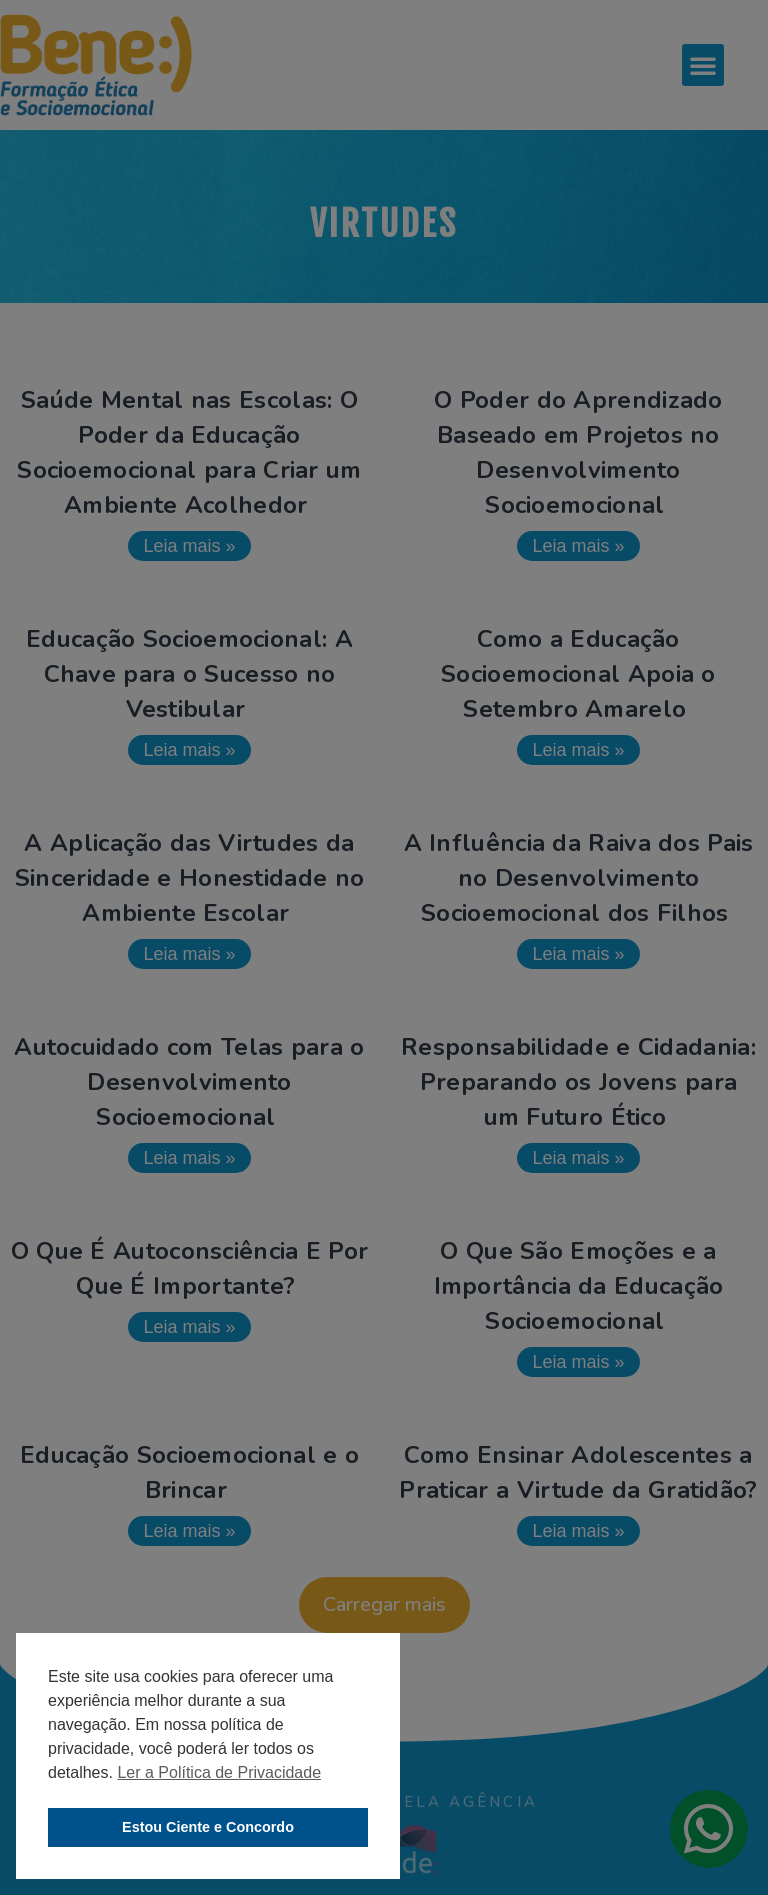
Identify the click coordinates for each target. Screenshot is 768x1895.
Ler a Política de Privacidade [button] (219, 1772)
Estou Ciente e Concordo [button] (208, 1827)
